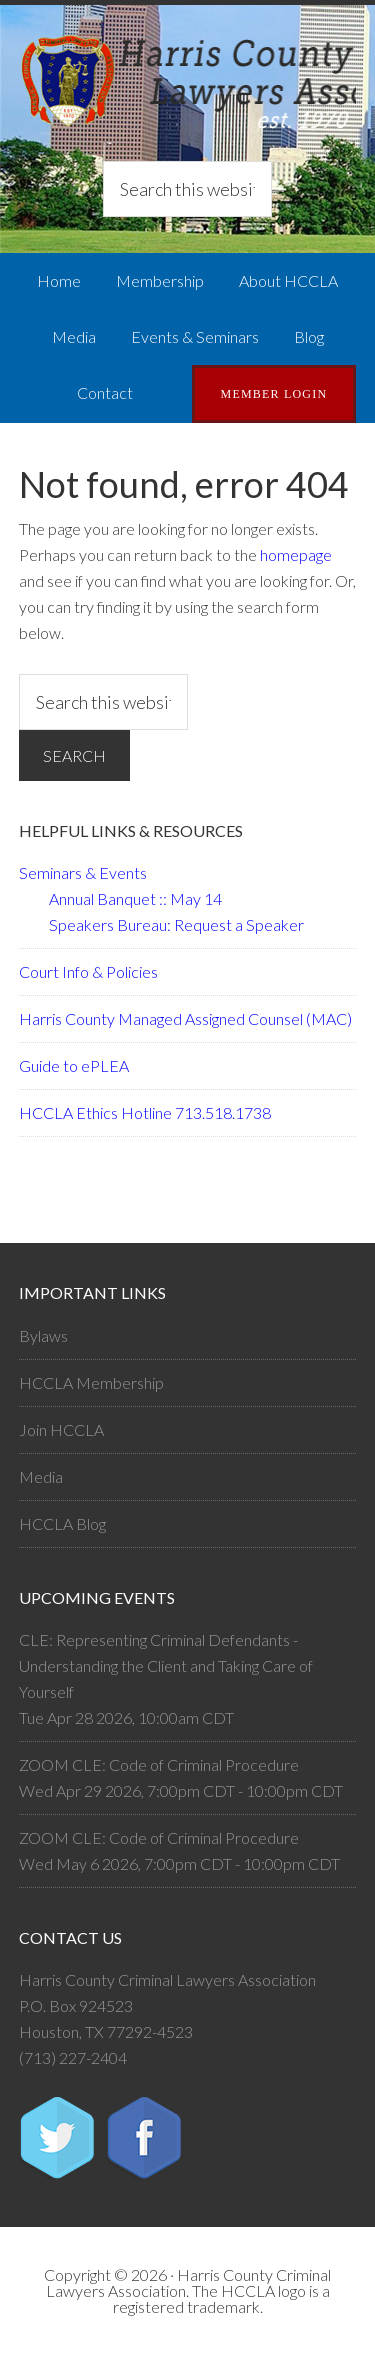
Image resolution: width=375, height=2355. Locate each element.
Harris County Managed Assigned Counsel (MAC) (185, 1018)
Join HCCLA (61, 1429)
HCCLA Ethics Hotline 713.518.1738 (145, 1112)
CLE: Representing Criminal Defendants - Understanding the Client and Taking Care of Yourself (166, 1665)
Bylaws (43, 1335)
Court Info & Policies (88, 971)
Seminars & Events (83, 872)
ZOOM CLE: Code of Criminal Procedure (159, 1764)
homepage (296, 554)
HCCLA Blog (62, 1523)
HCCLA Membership (91, 1382)
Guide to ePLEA (74, 1065)
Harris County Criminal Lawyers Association (188, 85)
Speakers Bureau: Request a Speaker (176, 924)
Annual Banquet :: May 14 (135, 898)
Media (41, 1476)
